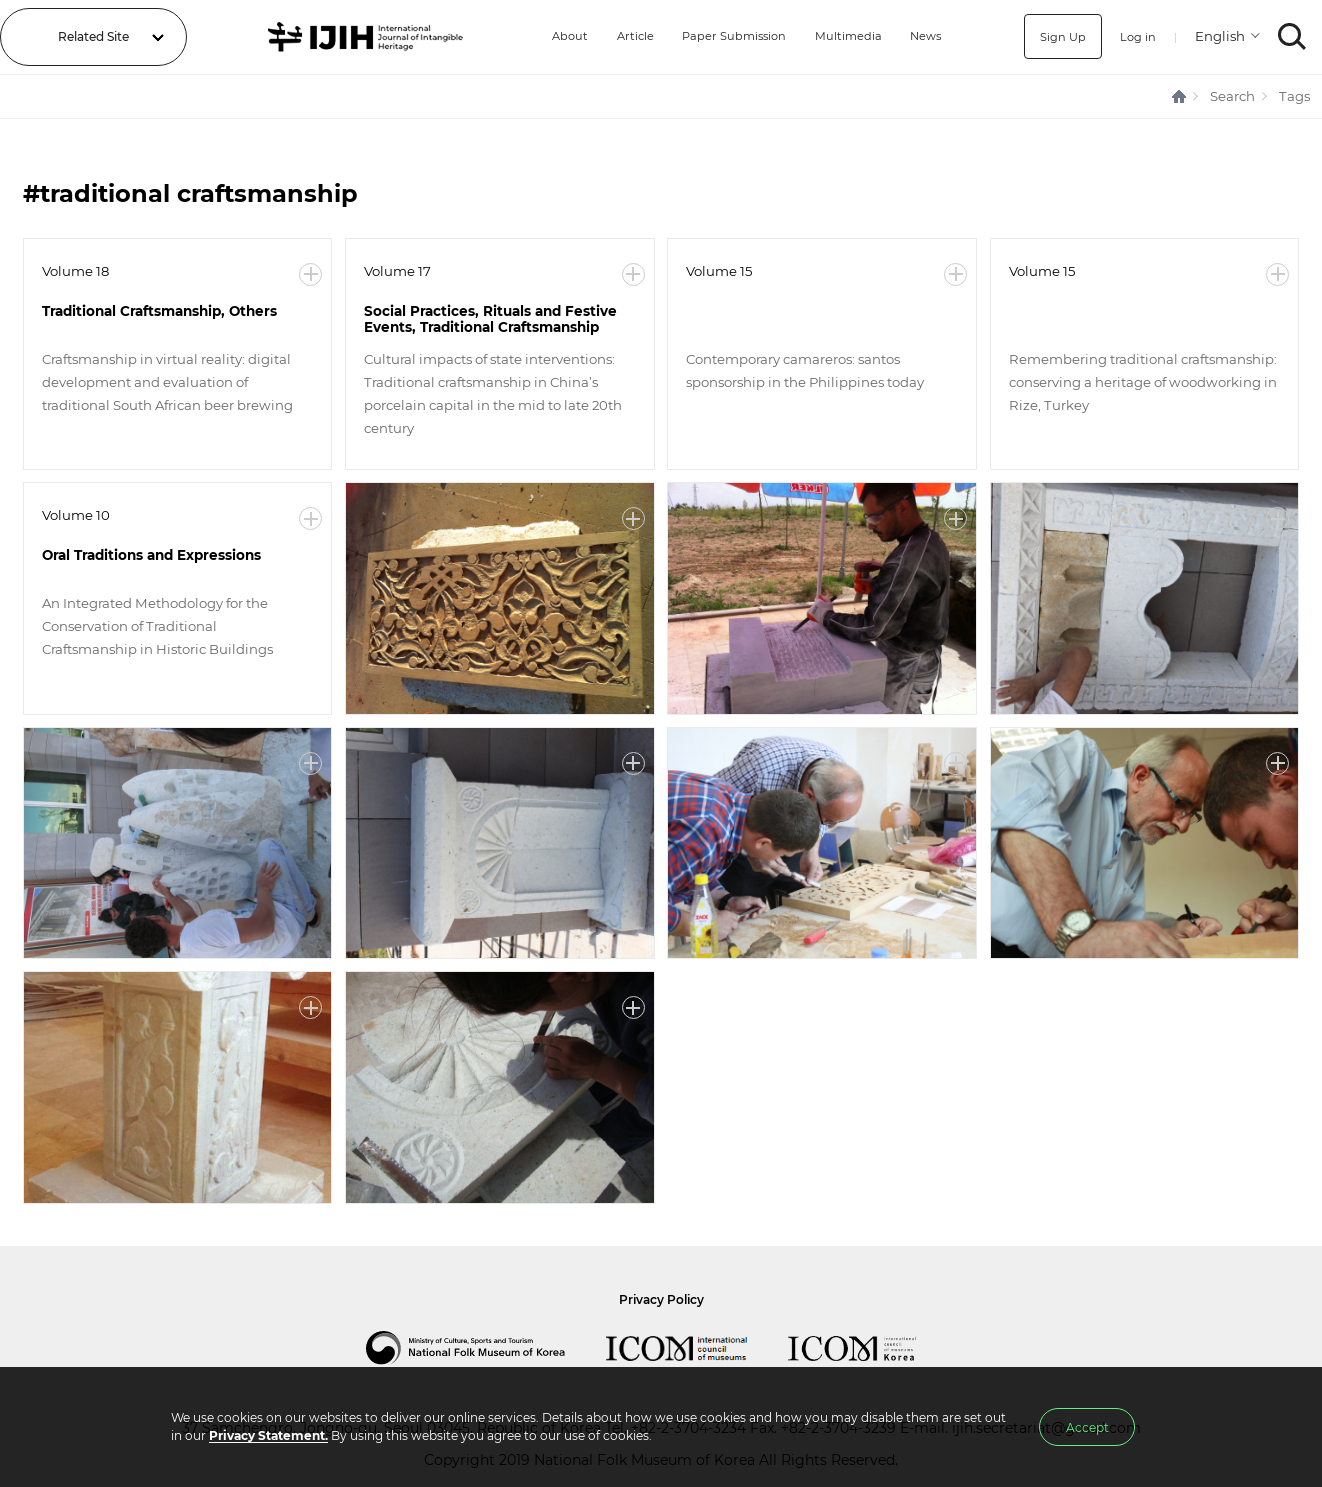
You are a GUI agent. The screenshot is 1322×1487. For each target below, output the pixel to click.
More (310, 274)
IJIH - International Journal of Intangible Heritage (363, 37)
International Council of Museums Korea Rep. (872, 1348)
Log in (1136, 36)
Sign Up (1060, 36)
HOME (1180, 96)
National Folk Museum (486, 1348)
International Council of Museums (697, 1348)
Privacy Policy (661, 1299)
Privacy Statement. (268, 1435)
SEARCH (1292, 36)
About (560, 36)
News (926, 36)
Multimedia (847, 36)
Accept (1087, 1427)
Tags (1294, 96)
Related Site (93, 36)
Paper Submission (729, 36)
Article (627, 36)
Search (1232, 96)
